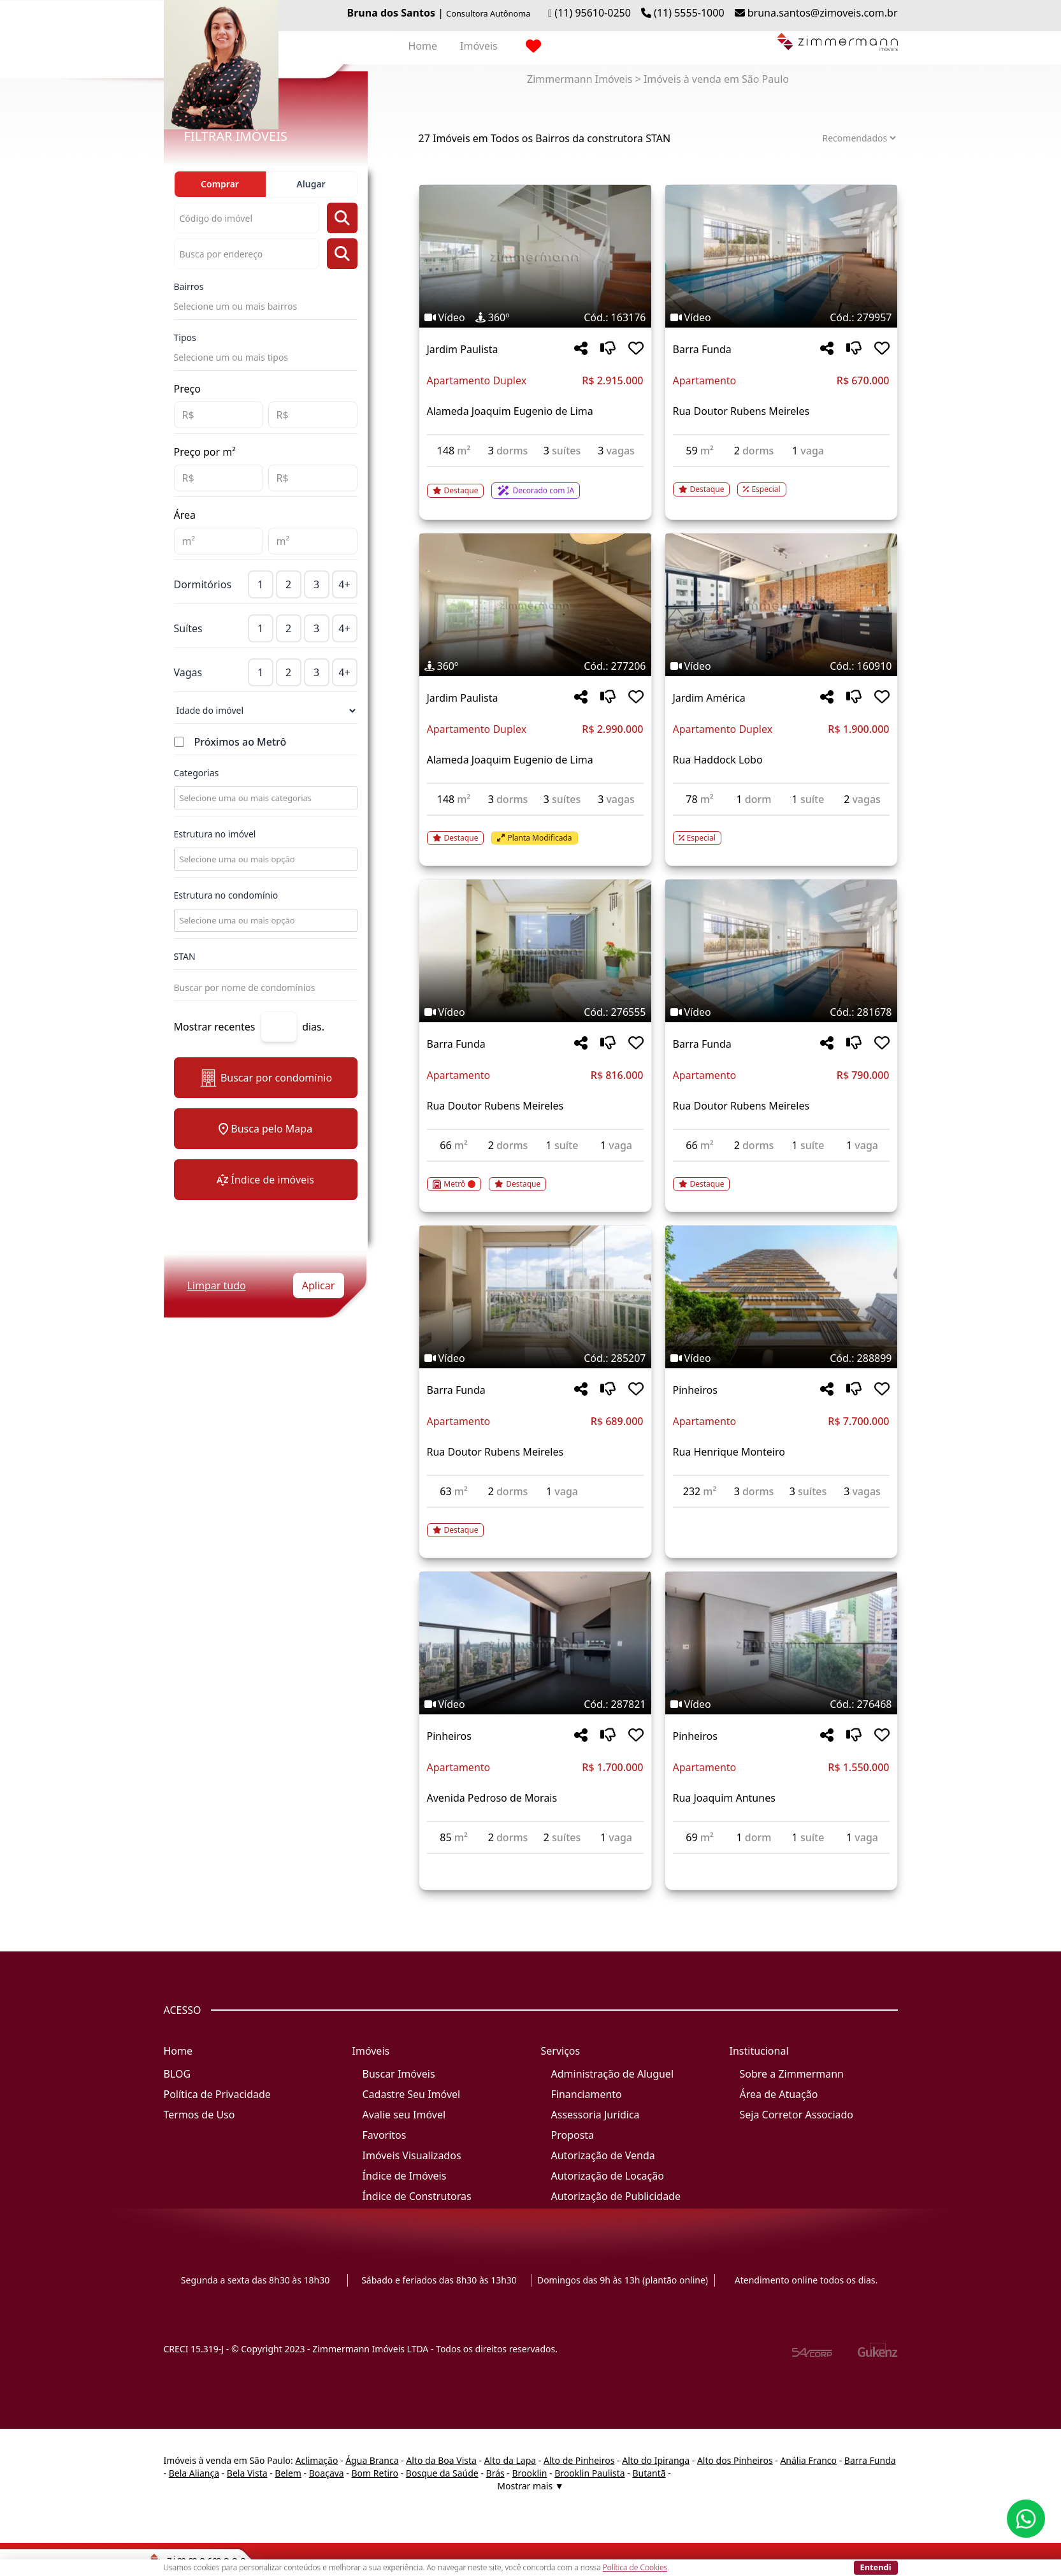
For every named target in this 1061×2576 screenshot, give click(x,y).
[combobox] (264, 798)
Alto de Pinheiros (579, 2460)
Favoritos (385, 2135)
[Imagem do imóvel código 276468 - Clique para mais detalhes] (781, 1643)
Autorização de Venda (603, 2155)
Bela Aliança (194, 2473)
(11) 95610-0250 (592, 13)
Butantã (648, 2473)
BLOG (177, 2074)
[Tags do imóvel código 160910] (781, 666)
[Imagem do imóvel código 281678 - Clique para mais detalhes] (781, 950)
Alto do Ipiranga (655, 2460)
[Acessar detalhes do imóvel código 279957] (781, 481)
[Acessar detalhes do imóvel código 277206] (535, 830)
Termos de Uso (199, 2115)
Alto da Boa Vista (441, 2460)
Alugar (310, 184)
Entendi (875, 2567)
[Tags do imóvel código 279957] (781, 317)
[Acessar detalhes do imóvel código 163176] (535, 483)
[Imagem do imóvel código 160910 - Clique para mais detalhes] (781, 604)
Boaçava (326, 2473)
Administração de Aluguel (612, 2074)
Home (423, 46)
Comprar (220, 184)
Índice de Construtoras (417, 2196)
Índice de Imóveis (405, 2176)
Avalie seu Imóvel (404, 2115)
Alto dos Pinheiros (735, 2460)
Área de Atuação (779, 2094)
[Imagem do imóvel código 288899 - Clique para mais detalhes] (781, 1297)
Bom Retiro (375, 2473)
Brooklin (529, 2473)
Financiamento (586, 2094)
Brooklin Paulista (589, 2473)
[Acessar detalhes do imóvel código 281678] (781, 1176)
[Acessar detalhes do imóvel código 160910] (781, 830)
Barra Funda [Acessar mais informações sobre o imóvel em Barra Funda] (702, 349)
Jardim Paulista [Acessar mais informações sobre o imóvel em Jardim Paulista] (462, 349)
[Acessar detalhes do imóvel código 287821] (535, 1861)
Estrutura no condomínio (226, 895)
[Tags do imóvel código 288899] (781, 1358)
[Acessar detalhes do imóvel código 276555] (535, 1176)
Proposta (573, 2135)
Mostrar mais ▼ (530, 2486)
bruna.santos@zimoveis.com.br (822, 13)
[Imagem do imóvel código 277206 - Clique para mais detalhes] (535, 604)
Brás (495, 2473)
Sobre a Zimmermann (792, 2074)
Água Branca (371, 2460)
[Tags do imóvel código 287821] (535, 1704)
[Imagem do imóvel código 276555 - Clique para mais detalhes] (535, 950)
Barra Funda (870, 2460)
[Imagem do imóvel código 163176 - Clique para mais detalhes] (535, 256)
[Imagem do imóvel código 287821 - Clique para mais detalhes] (535, 1643)
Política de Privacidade (217, 2094)
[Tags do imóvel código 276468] (781, 1704)
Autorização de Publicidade (616, 2196)
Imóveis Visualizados (412, 2155)
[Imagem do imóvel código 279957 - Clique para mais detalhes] (781, 256)
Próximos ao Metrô (240, 742)
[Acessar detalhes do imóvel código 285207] (535, 1522)
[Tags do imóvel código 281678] (781, 1012)
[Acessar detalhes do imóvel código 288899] (781, 1515)
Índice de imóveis (265, 1180)
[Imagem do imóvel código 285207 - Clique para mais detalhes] (535, 1297)
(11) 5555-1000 (689, 13)
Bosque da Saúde (442, 2473)
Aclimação (316, 2460)
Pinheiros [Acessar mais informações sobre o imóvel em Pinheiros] (695, 1390)
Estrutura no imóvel (215, 834)
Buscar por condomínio (265, 1078)
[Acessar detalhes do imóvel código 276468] (781, 1861)
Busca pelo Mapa (265, 1129)
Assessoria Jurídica (595, 2115)
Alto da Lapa (510, 2460)
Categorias (196, 773)
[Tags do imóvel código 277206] (535, 666)
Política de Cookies (635, 2567)
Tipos (185, 337)
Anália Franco (808, 2460)
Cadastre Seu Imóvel (412, 2094)
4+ (344, 584)
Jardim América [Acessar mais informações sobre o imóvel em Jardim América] (709, 698)
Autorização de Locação (607, 2176)
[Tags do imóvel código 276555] (535, 1012)
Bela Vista (247, 2473)
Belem (288, 2473)
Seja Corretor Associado (797, 2115)
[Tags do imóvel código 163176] (535, 317)
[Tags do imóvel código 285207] (535, 1358)
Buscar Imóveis (399, 2074)
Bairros (189, 286)
